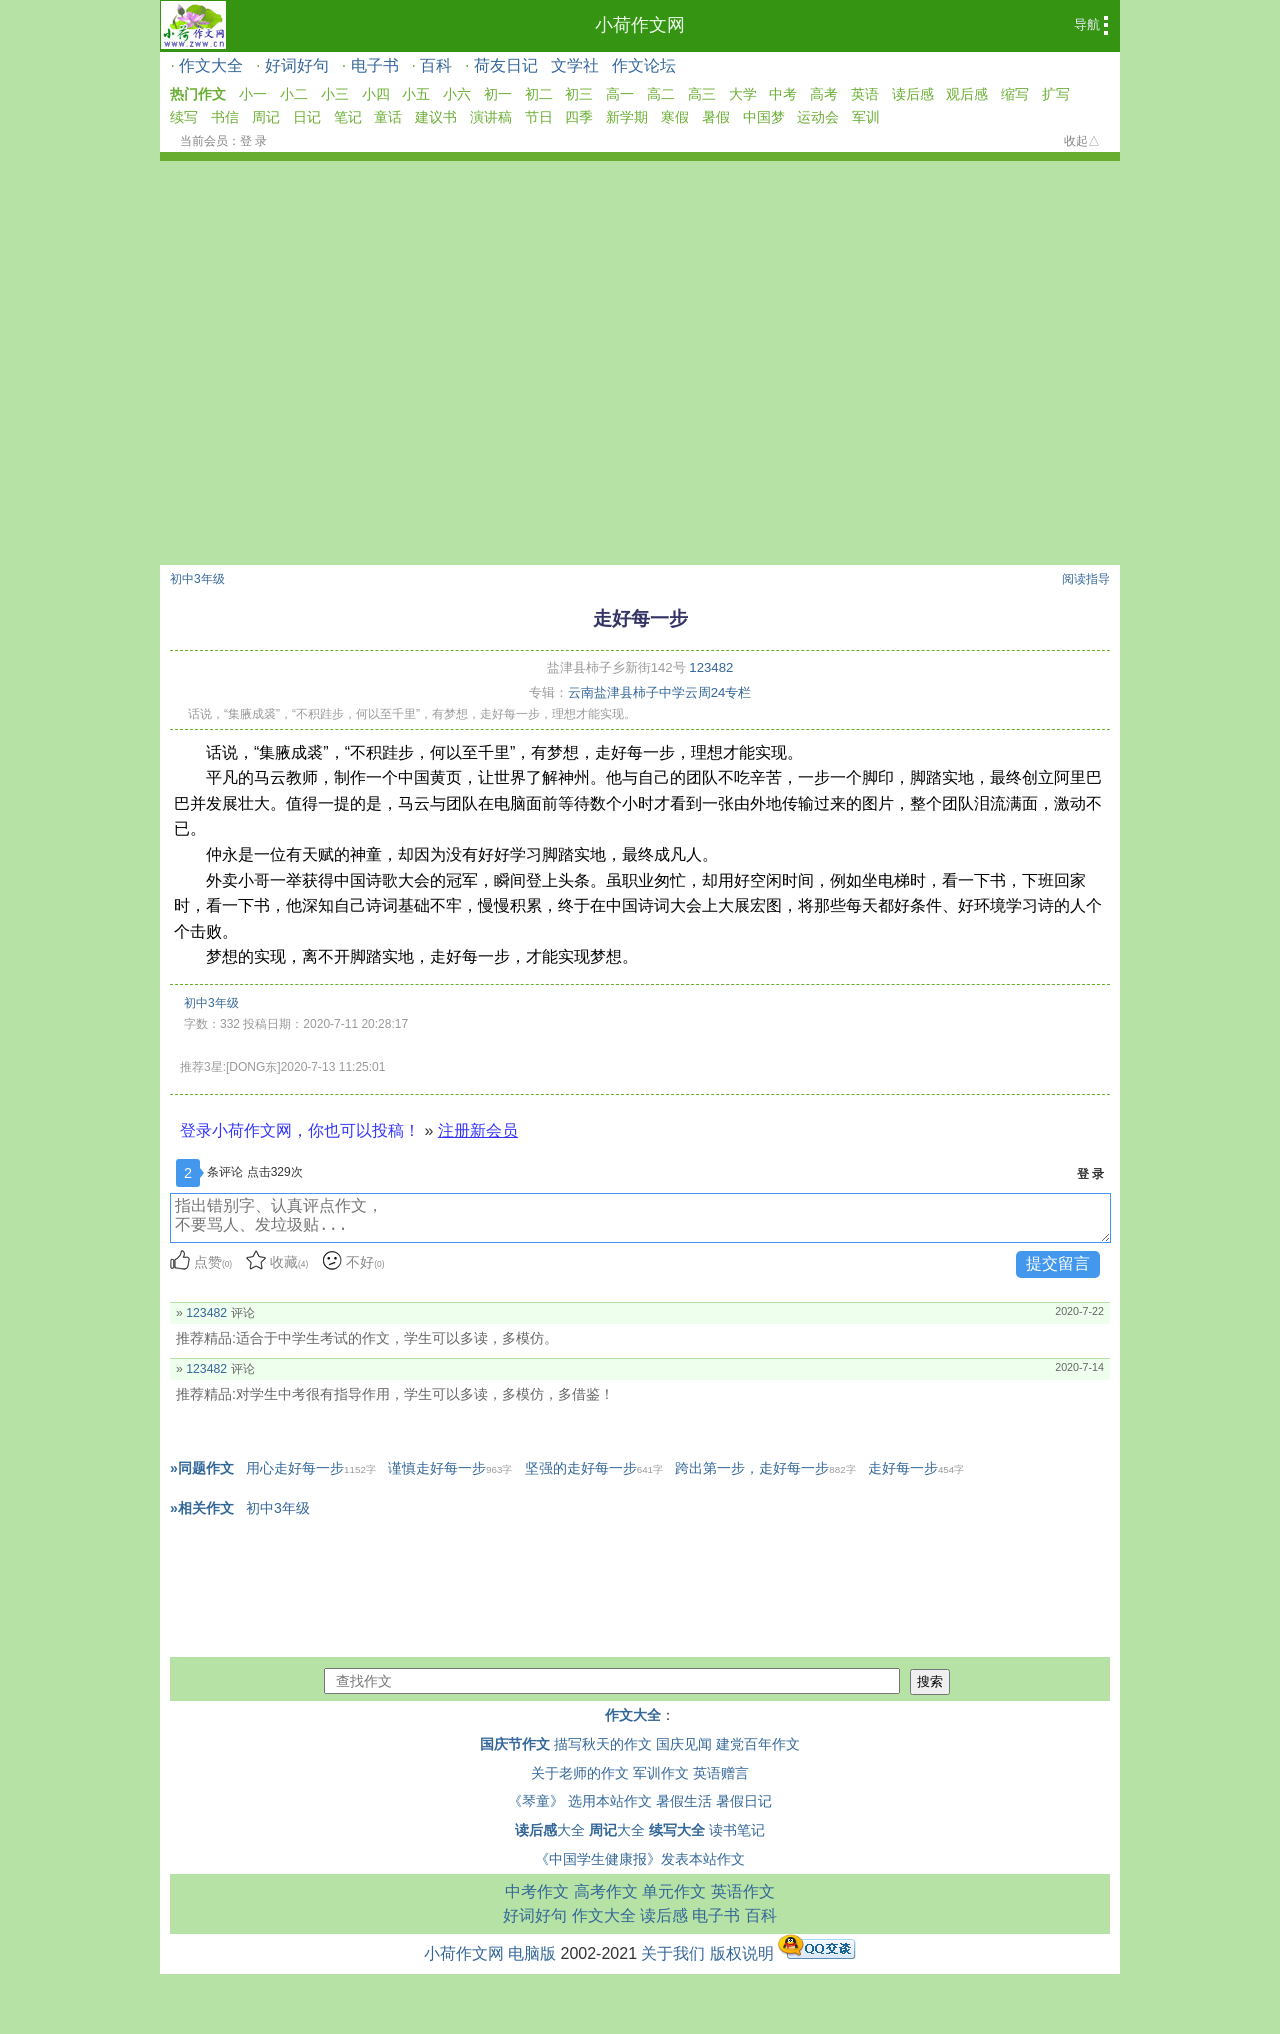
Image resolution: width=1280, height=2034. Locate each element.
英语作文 (743, 1891)
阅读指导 (1086, 579)
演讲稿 (491, 117)
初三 (579, 94)
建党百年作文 (758, 1744)
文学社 (575, 65)
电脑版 (532, 1953)
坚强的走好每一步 (594, 1468)
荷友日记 (506, 65)
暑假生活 (684, 1801)
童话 (388, 117)
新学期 (627, 117)
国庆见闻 (684, 1744)
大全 (550, 1830)
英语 (865, 94)
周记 (266, 117)
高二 (661, 94)
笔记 (348, 117)
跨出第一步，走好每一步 (765, 1468)
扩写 (1056, 94)
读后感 (913, 94)
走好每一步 (916, 1468)
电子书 (375, 65)
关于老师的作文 (580, 1773)
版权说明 (742, 1953)
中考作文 (537, 1891)
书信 (225, 117)
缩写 (1015, 94)
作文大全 (211, 65)
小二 (294, 94)
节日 (539, 117)
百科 (436, 65)
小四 (376, 94)
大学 (743, 94)
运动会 (818, 117)
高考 (824, 94)
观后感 (967, 94)
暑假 (716, 117)
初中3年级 (197, 579)
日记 (307, 117)
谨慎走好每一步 (450, 1468)
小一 (253, 94)
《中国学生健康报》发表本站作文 (640, 1859)
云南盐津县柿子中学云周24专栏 (660, 692)
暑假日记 (744, 1801)
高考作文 (606, 1891)
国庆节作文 (515, 1744)
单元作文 (674, 1891)
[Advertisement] (640, 415)
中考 (783, 94)
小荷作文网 (640, 25)
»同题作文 (202, 1468)
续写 (184, 117)
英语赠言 (721, 1773)
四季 (579, 117)
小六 (457, 94)
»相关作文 (202, 1508)
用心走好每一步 (311, 1468)
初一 (498, 94)
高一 (620, 94)
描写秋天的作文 (603, 1744)
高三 (702, 94)
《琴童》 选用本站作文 (580, 1801)
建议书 (436, 117)
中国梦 (764, 117)
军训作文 (661, 1773)
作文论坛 (644, 65)
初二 (539, 94)
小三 (335, 94)
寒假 (675, 117)
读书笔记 (737, 1830)
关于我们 (673, 1953)
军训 (866, 117)
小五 (416, 94)
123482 (711, 667)
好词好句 (297, 65)
